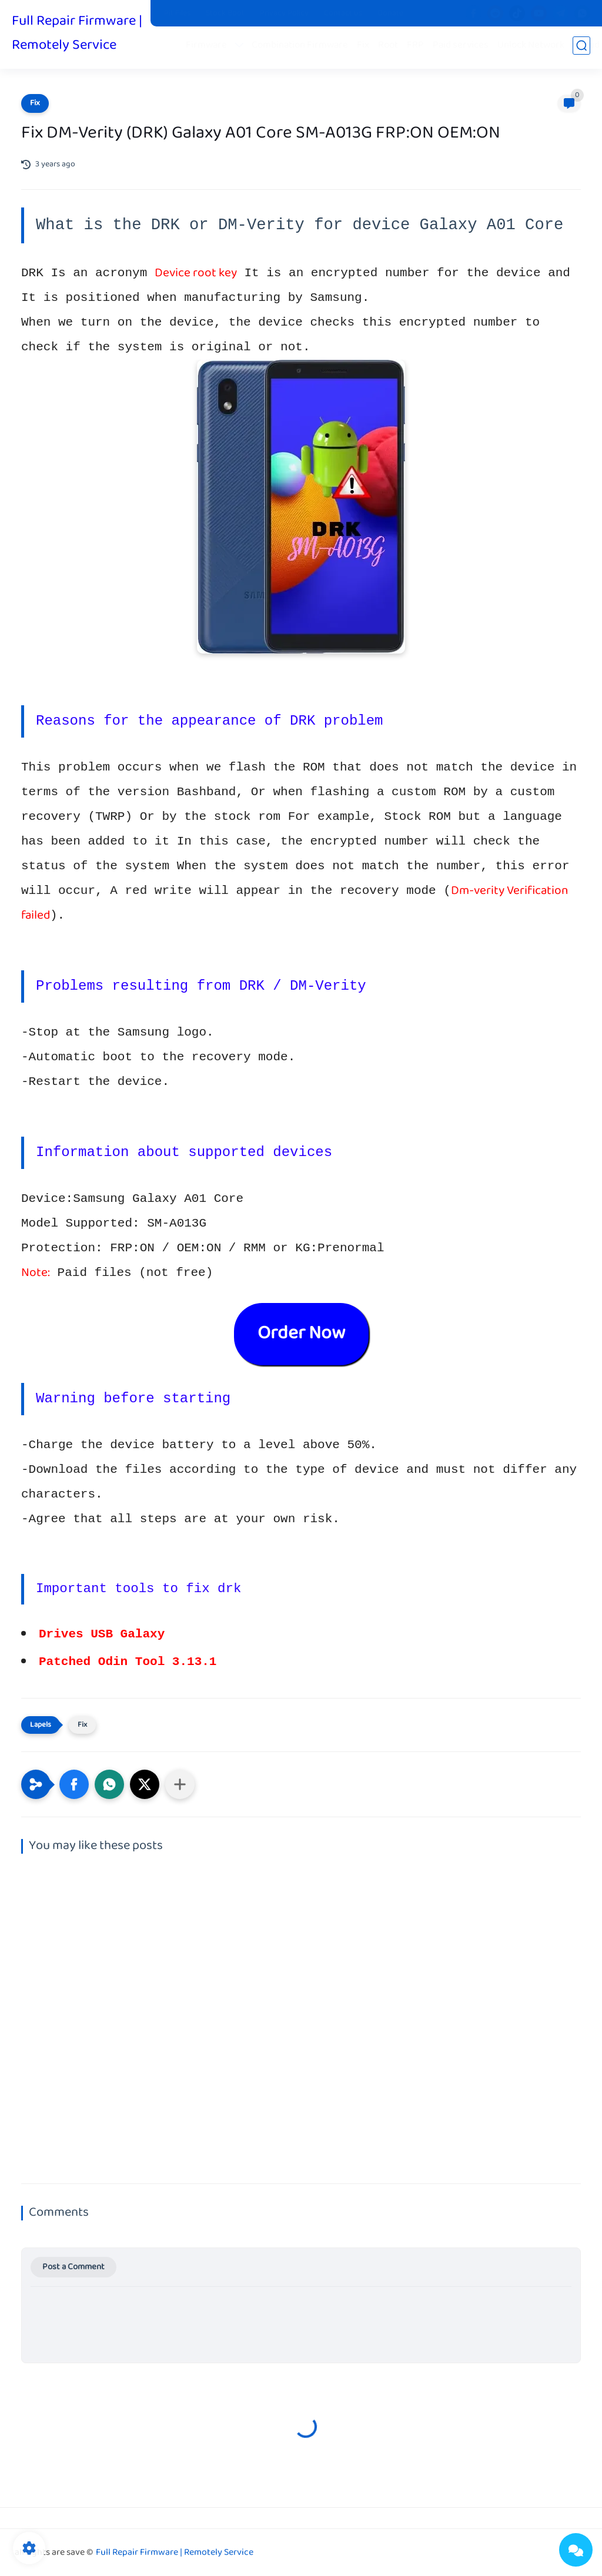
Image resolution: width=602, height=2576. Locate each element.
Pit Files (177, 13)
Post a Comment (73, 2267)
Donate (390, 13)
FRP (417, 47)
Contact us (343, 13)
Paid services (463, 47)
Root (390, 47)
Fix (365, 47)
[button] (74, 1784)
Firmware (208, 47)
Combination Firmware (302, 47)
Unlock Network (533, 47)
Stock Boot (225, 13)
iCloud (589, 47)
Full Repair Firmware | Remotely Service (77, 34)
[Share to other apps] (180, 1784)
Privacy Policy (284, 13)
